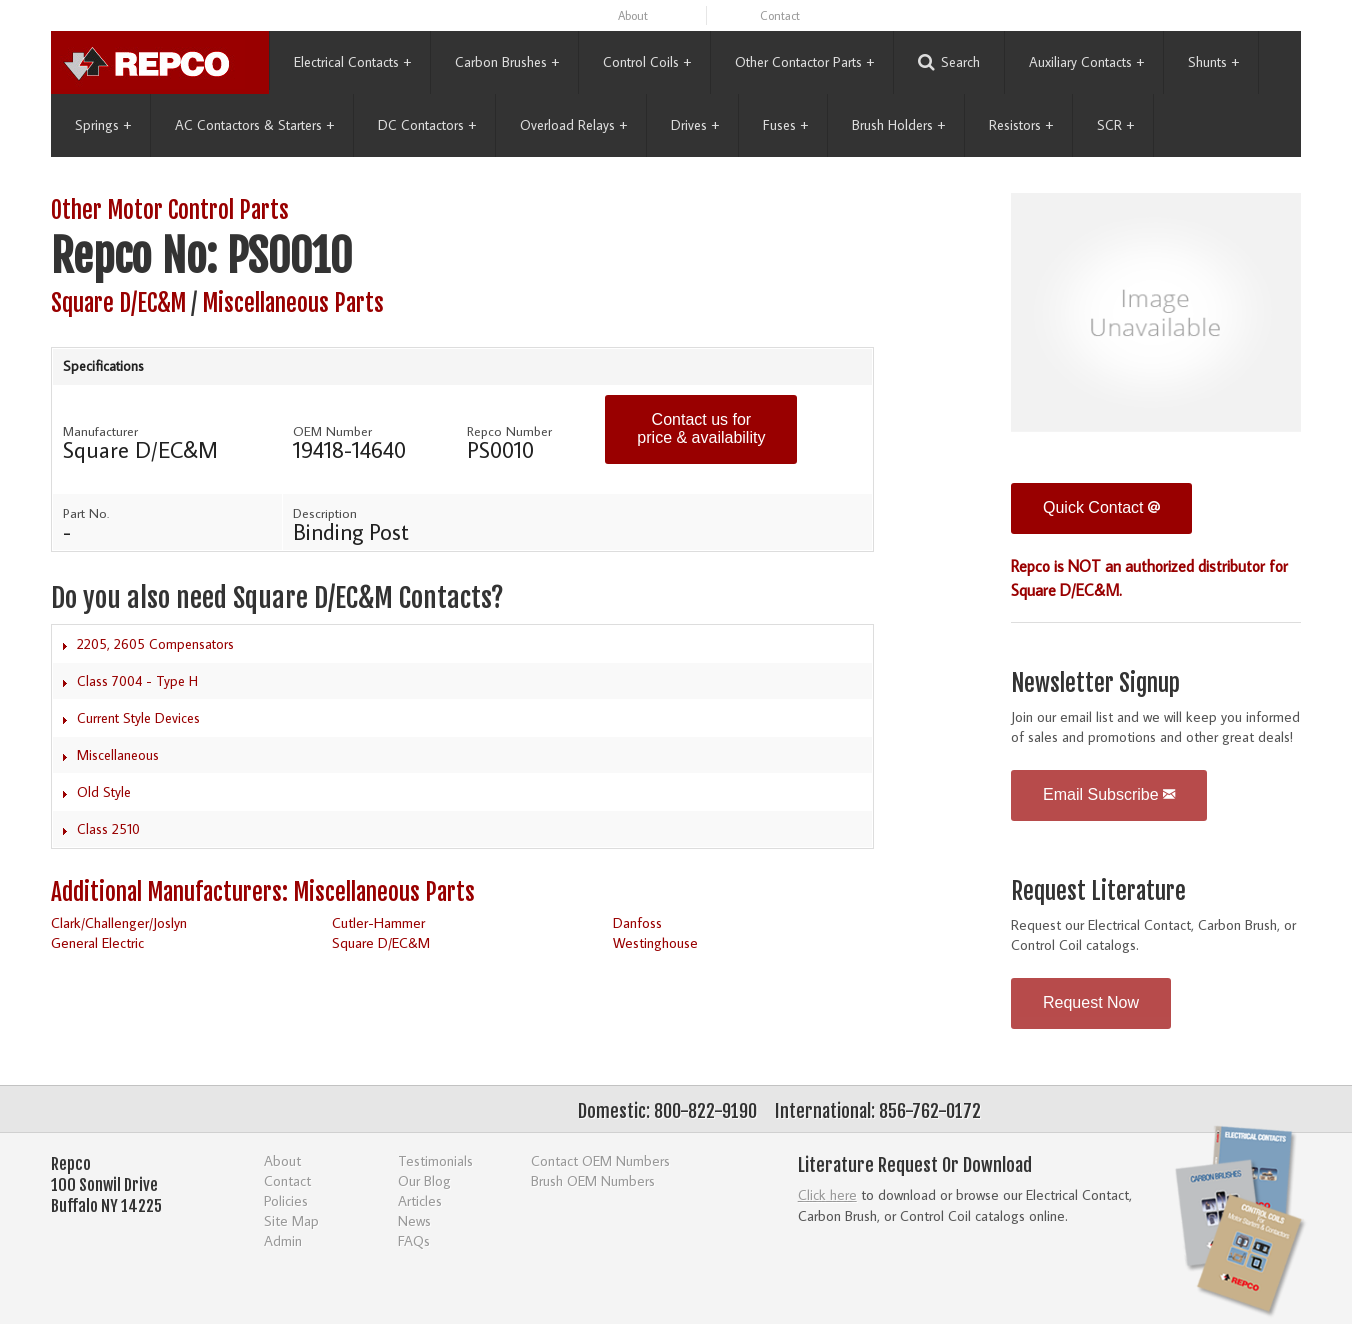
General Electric (97, 942)
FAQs (414, 1240)
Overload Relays (573, 125)
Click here (827, 1194)
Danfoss (637, 922)
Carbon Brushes (507, 62)
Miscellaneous (118, 755)
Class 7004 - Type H (137, 681)
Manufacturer (100, 431)
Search (949, 62)
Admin (283, 1240)
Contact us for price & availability (701, 428)
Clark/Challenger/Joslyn (119, 922)
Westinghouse (655, 942)
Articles (420, 1200)
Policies (286, 1200)
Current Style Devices (138, 718)
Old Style (104, 792)
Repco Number (509, 431)
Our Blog (424, 1180)
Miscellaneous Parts (293, 303)
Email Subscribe (1109, 794)
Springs (103, 125)
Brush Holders (898, 125)
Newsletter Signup (1095, 683)
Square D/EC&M (118, 303)
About (633, 15)
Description (325, 513)
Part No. (86, 513)
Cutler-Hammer (378, 922)
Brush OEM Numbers (593, 1180)
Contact (780, 15)
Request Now (1091, 1002)
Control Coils (647, 62)
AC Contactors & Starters (254, 125)
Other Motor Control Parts (170, 210)
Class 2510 (108, 829)
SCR (1115, 125)
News (414, 1220)
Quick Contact (1101, 507)
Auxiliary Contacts (1086, 62)
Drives (695, 125)
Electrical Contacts (352, 62)
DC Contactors (427, 125)
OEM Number (332, 431)
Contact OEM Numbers (600, 1160)
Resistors (1021, 125)
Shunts (1213, 62)
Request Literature (1098, 891)
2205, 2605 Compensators (155, 644)
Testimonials (435, 1160)
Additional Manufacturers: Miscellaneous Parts (263, 892)
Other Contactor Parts (804, 62)
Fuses (785, 125)
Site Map (291, 1220)
